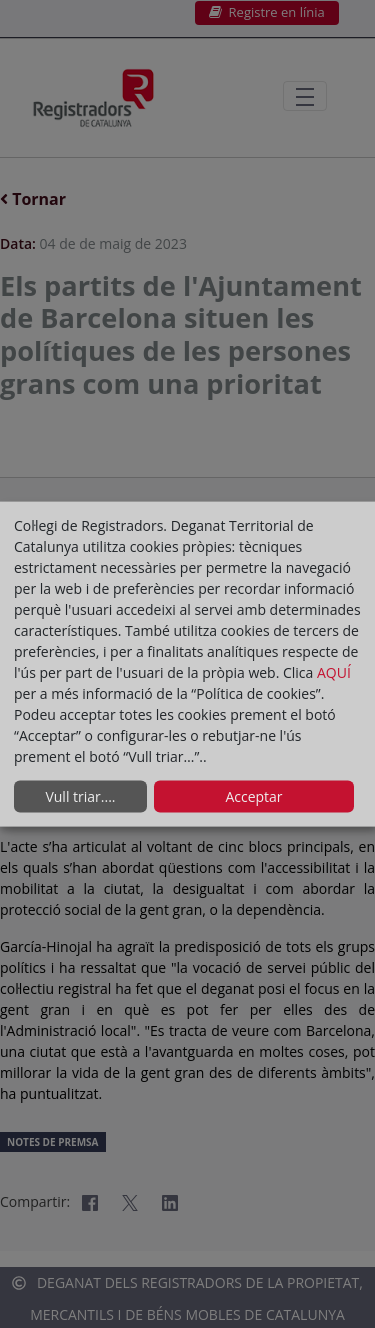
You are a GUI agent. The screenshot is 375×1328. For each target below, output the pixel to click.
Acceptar (253, 796)
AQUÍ (334, 671)
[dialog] (187, 664)
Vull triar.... (80, 796)
